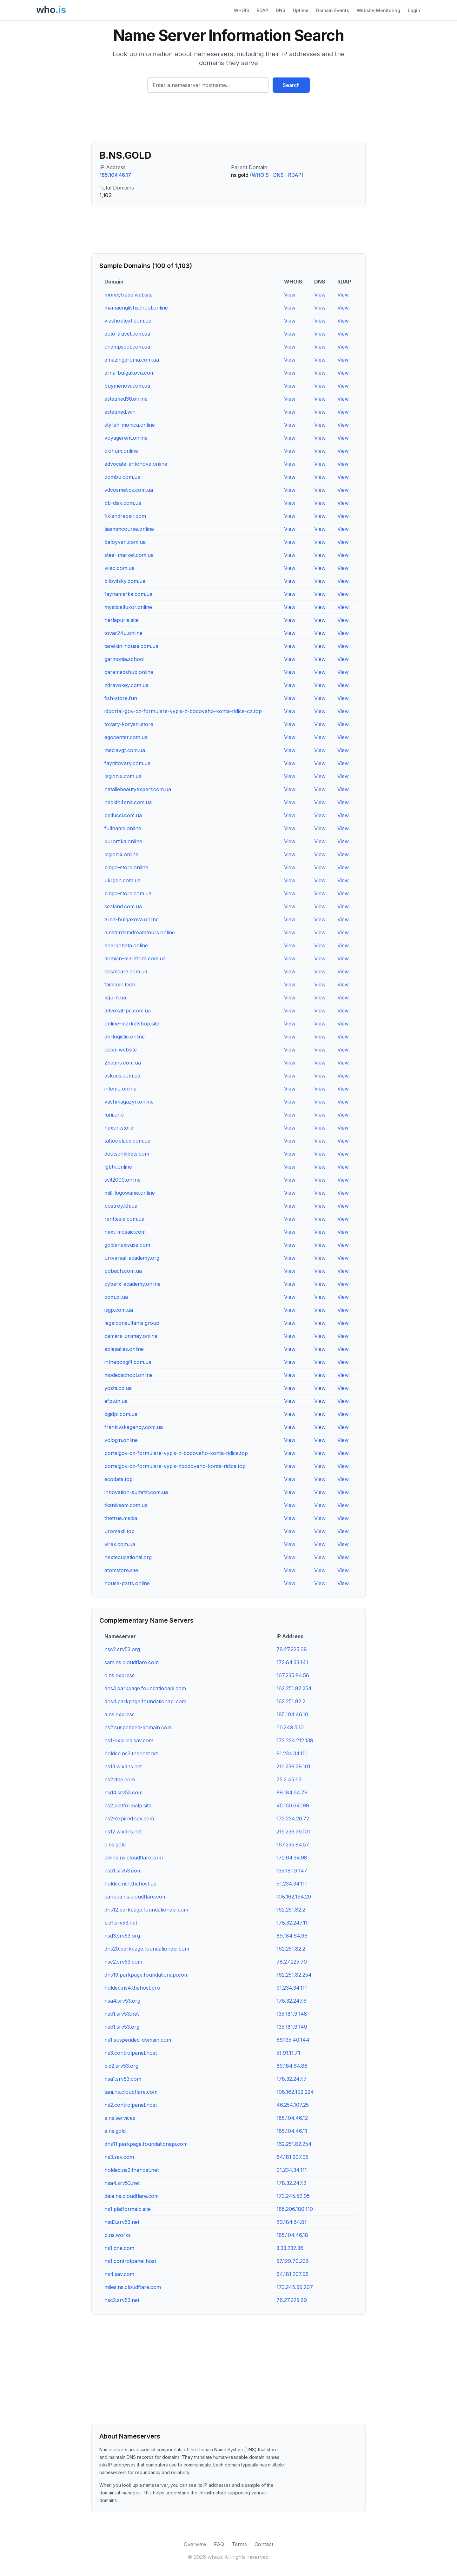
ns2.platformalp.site (127, 1805)
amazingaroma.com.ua (131, 360)
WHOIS (241, 10)
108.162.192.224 (295, 2092)
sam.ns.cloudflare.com (131, 1662)
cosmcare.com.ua (125, 971)
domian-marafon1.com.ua (135, 958)
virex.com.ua (119, 1544)
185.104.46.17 (115, 175)
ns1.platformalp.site (127, 2209)
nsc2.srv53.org (122, 1649)
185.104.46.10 (292, 1714)
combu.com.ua (122, 477)
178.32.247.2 (291, 2183)
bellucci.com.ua (123, 815)
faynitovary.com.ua (127, 763)
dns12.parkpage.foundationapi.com (146, 1909)
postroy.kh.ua (120, 1206)
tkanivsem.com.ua (126, 1505)
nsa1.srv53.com (122, 2079)
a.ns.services (119, 2118)
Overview (195, 2544)
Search (291, 85)
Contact (264, 2544)
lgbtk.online (118, 1167)
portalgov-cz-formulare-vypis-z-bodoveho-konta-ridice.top (176, 1453)
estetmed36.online (126, 399)
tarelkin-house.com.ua (131, 646)
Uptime (300, 10)
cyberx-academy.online (132, 1284)
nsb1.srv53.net (121, 2014)
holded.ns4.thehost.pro (132, 1988)
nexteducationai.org (128, 1557)
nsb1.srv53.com (123, 1870)
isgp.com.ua (118, 1310)
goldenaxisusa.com (127, 1245)
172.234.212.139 (294, 1740)
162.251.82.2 (290, 1701)
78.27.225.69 (291, 2300)
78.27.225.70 (291, 1962)
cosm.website (120, 1049)
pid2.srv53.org (121, 2066)
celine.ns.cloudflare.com (133, 1857)
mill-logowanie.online (129, 1193)
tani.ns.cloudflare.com (130, 2092)
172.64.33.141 (292, 1662)
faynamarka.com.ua (128, 594)
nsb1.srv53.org (121, 2027)
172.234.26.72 (292, 1818)
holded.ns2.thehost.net (131, 2170)
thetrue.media (120, 1518)
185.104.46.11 (291, 2131)
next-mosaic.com (125, 1232)
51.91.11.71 (288, 2053)
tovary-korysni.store (128, 724)
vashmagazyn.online (129, 1101)
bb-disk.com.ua (122, 503)
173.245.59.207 (294, 2287)
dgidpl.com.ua (120, 1414)
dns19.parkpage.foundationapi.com (146, 1975)
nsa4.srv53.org (122, 2001)
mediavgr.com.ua (124, 750)
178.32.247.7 (291, 2079)
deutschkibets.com (126, 1154)
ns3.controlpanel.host (130, 2053)
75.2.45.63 (288, 1779)
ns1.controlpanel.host (130, 2261)
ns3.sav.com (119, 2157)
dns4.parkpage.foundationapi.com (145, 1701)
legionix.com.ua (123, 776)
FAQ (219, 2544)
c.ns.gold (115, 1844)
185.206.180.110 (294, 2209)
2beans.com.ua (122, 1062)
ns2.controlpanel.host (130, 2105)
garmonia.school (124, 659)
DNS (280, 10)
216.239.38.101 (293, 1766)
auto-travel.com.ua (127, 333)
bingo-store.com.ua (127, 893)
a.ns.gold (115, 2131)
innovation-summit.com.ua (136, 1492)
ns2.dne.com (119, 1779)
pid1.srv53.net (120, 1922)
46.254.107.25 (292, 2105)
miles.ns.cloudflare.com (132, 2287)
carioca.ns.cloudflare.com (135, 1896)
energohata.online (126, 945)
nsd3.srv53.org (122, 1935)
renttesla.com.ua (124, 1219)
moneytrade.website (128, 294)
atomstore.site (121, 1570)
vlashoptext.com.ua (127, 320)
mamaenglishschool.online (136, 307)
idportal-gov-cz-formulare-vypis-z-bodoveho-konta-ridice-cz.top (183, 711)
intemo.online (120, 1088)
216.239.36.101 (293, 1831)
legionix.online (121, 854)
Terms (239, 2544)
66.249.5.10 (290, 1727)
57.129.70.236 (292, 2261)
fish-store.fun (120, 698)
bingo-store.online (126, 867)
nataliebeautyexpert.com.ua (137, 789)
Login (414, 10)
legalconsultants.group (131, 1323)
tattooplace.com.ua (127, 1141)
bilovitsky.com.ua (124, 581)
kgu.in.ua (115, 997)
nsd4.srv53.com (123, 1792)
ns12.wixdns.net (123, 1831)
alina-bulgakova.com (129, 373)
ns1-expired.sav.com (128, 1740)
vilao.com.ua (119, 568)
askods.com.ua (122, 1075)
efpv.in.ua (116, 1401)
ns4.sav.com (119, 2274)
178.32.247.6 (291, 2001)
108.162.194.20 (293, 1896)
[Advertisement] (228, 119)
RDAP (262, 10)
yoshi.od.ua (118, 1388)
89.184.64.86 (292, 2066)
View (289, 294)
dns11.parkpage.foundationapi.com (146, 2144)
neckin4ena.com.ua (128, 802)
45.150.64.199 (292, 1805)
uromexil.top (119, 1531)
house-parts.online (127, 1583)
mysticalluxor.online (128, 607)
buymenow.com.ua (127, 386)
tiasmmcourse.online (129, 529)
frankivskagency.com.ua (133, 1427)
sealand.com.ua (123, 906)
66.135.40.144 (292, 2040)
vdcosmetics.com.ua (128, 490)
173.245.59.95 (293, 2196)
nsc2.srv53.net (121, 2300)
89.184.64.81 (291, 2222)
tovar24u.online (123, 633)
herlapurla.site (121, 620)
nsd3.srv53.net (121, 2222)
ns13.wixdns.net (123, 1766)
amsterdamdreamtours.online (139, 932)
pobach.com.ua (123, 1271)
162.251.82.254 (294, 1688)
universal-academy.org (131, 1258)
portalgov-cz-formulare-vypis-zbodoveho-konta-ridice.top (175, 1466)
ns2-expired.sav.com (129, 1818)
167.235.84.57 (292, 1844)
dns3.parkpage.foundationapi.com (145, 1688)
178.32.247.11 (292, 1922)
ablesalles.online (124, 1349)
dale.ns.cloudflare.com (131, 2196)
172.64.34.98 (291, 1857)
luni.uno (114, 1114)
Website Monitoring (378, 10)
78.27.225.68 (291, 1649)
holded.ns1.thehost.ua (130, 1883)
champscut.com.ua (127, 347)
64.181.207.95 (292, 2157)
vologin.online (121, 1440)
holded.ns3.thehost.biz (131, 1753)
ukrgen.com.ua (122, 880)
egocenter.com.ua (126, 737)
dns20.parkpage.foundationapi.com (146, 1948)
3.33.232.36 (289, 2248)
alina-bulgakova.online (131, 919)
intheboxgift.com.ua (127, 1362)
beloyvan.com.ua (125, 542)
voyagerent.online (126, 438)
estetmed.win (120, 412)
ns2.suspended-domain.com (138, 1727)
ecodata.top (118, 1479)
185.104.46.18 (292, 2235)
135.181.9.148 (291, 2014)
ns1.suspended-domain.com (137, 2040)
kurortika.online (123, 841)
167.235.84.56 (292, 1675)
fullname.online (122, 828)
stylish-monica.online (129, 425)
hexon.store (118, 1127)
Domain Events (332, 10)
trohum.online (121, 451)
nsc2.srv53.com (123, 1962)
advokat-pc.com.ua (127, 1010)
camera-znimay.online (130, 1336)
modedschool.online (128, 1375)
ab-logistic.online (124, 1036)
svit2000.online (122, 1180)
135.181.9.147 (291, 1870)
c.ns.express (119, 1675)
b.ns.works (117, 2235)
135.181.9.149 (291, 2027)
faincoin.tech (119, 984)
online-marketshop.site (131, 1023)
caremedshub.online (128, 672)
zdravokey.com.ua (126, 685)
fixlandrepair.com (125, 516)
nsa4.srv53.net (122, 2183)
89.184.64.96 (292, 1935)
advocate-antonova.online (135, 464)
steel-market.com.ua (129, 555)
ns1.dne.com (119, 2248)
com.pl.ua (116, 1297)
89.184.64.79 (292, 1792)
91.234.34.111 (291, 1753)
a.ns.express (119, 1714)
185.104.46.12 (292, 2118)
